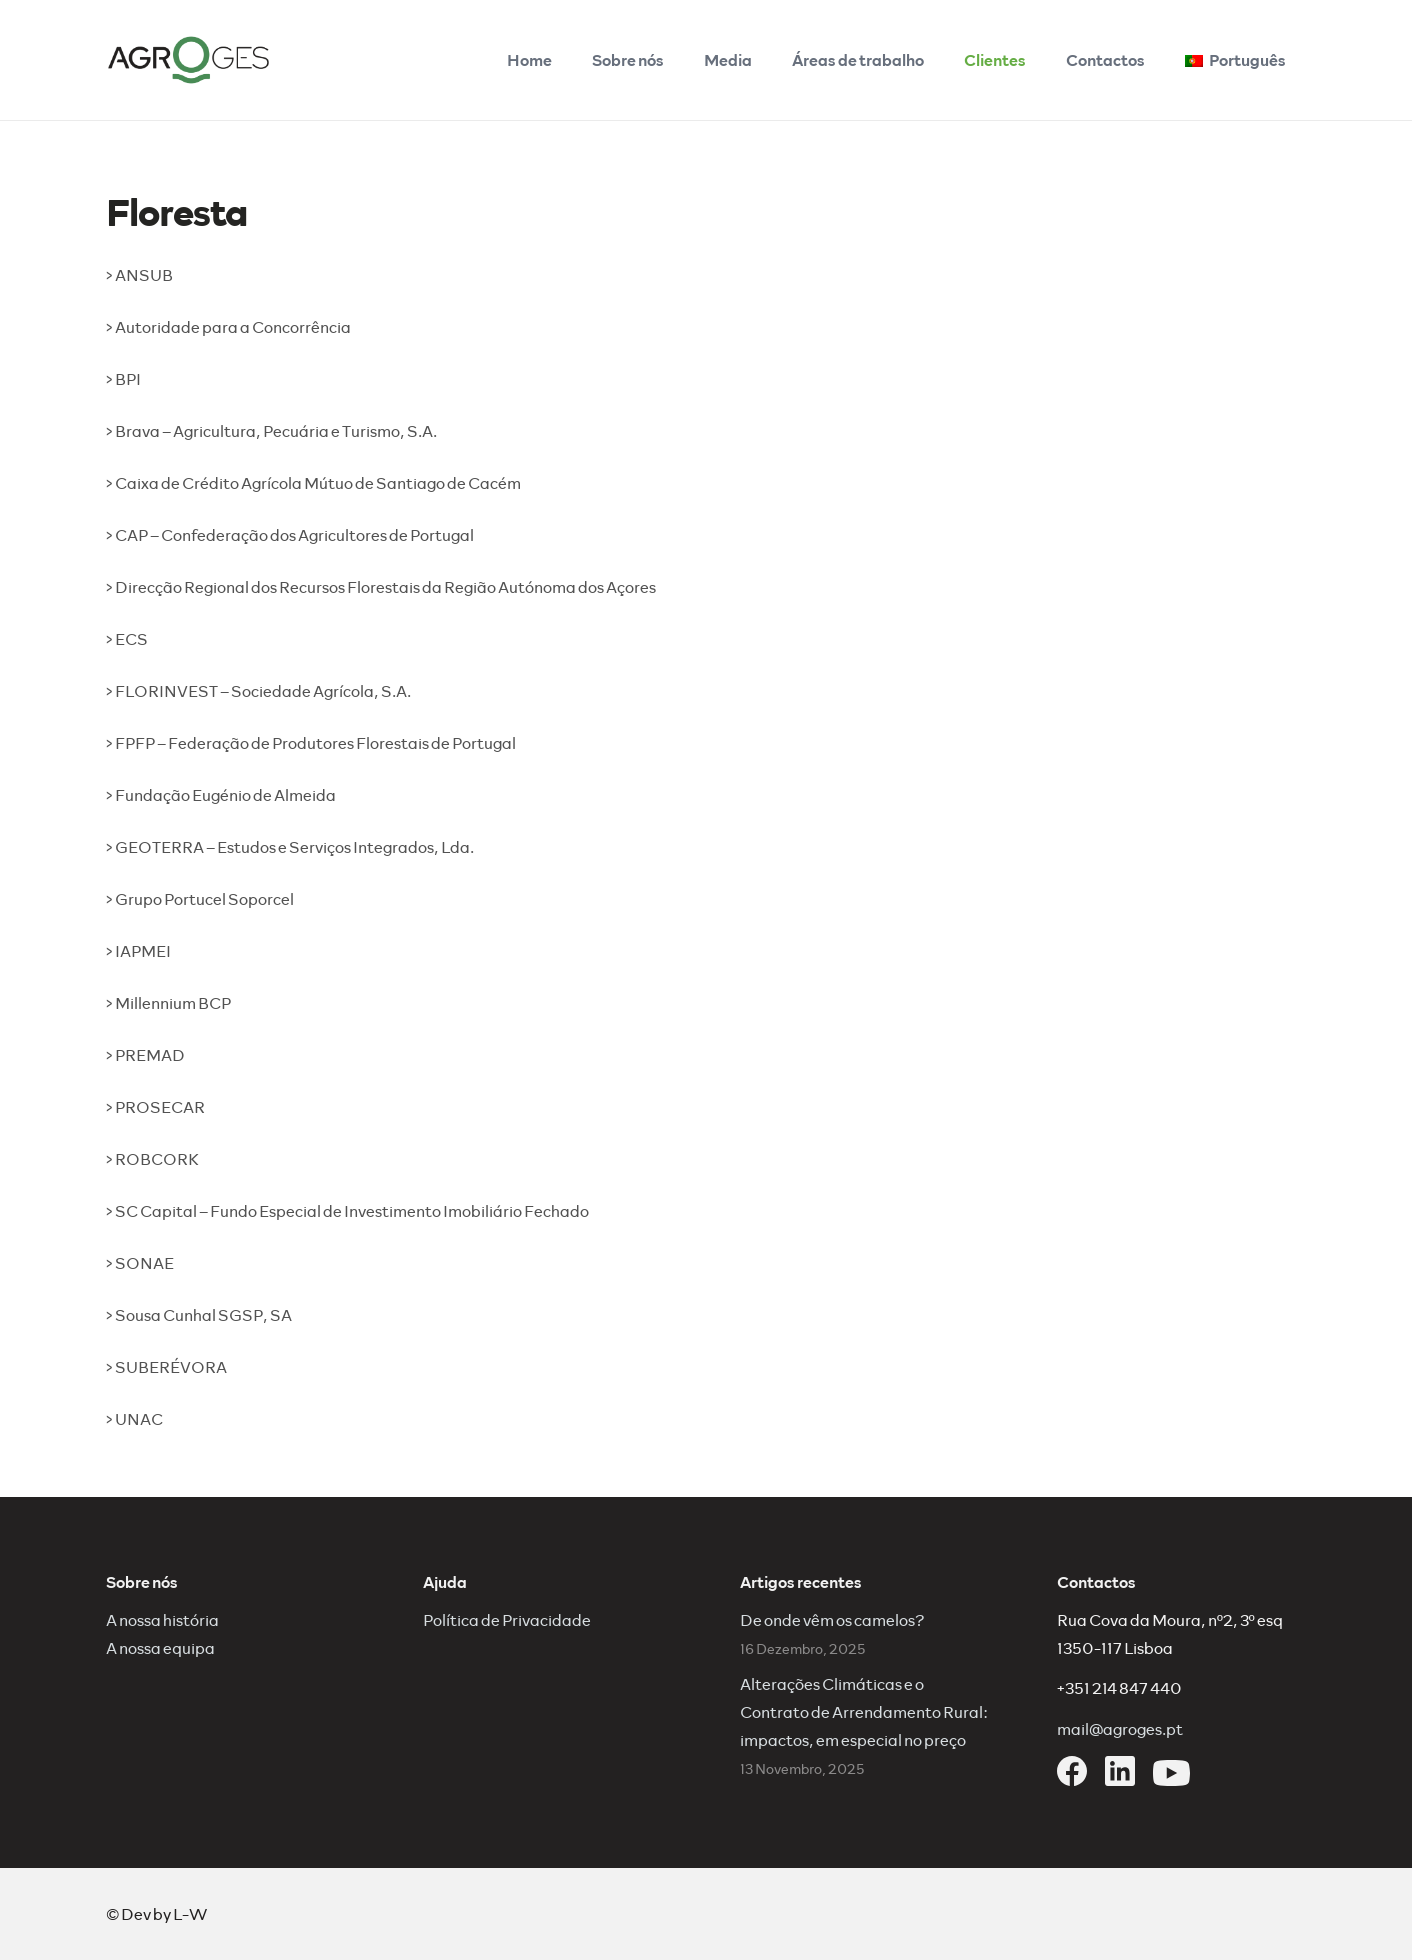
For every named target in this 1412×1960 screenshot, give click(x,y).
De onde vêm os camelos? (832, 1619)
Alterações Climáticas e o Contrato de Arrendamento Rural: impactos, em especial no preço (864, 1711)
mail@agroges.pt (1120, 1728)
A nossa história (162, 1619)
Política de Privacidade (507, 1619)
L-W (190, 1913)
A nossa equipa (160, 1647)
